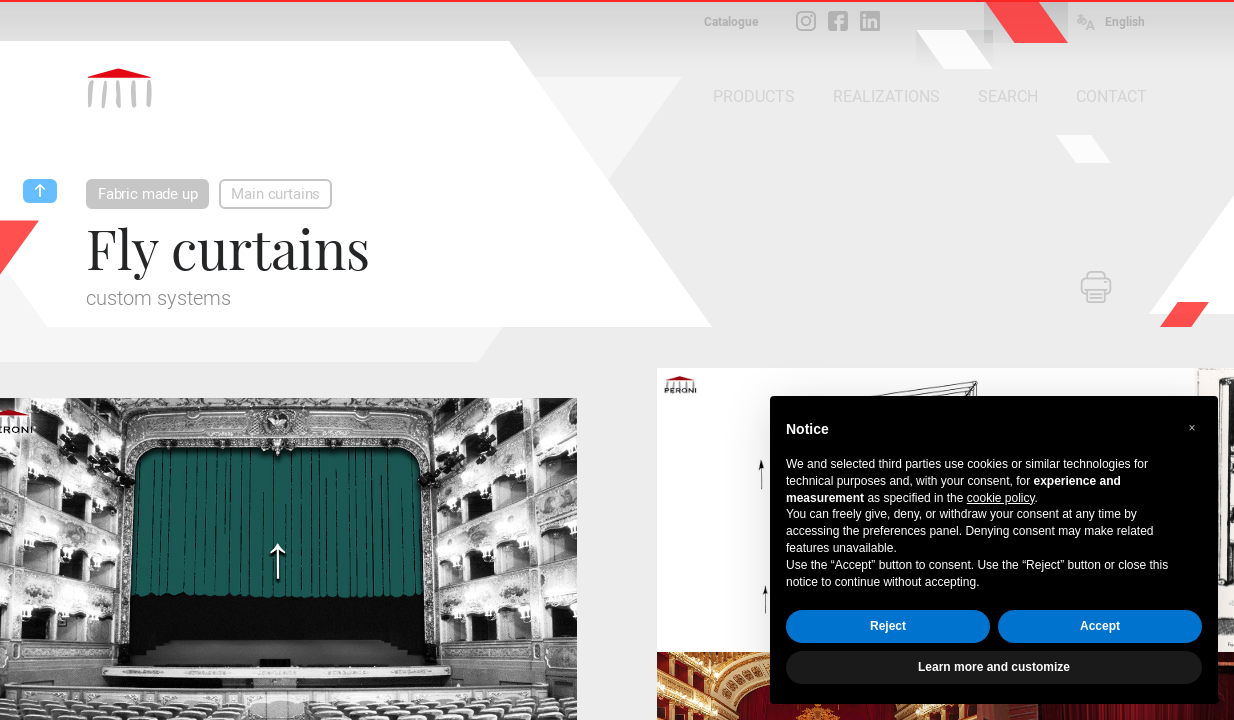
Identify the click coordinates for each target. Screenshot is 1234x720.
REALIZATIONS (886, 96)
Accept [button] (1100, 626)
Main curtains (275, 194)
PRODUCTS (754, 96)
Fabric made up (147, 194)
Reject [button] (888, 626)
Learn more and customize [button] (994, 667)
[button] (1192, 428)
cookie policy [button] (1001, 498)
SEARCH (1008, 96)
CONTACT (1111, 96)
